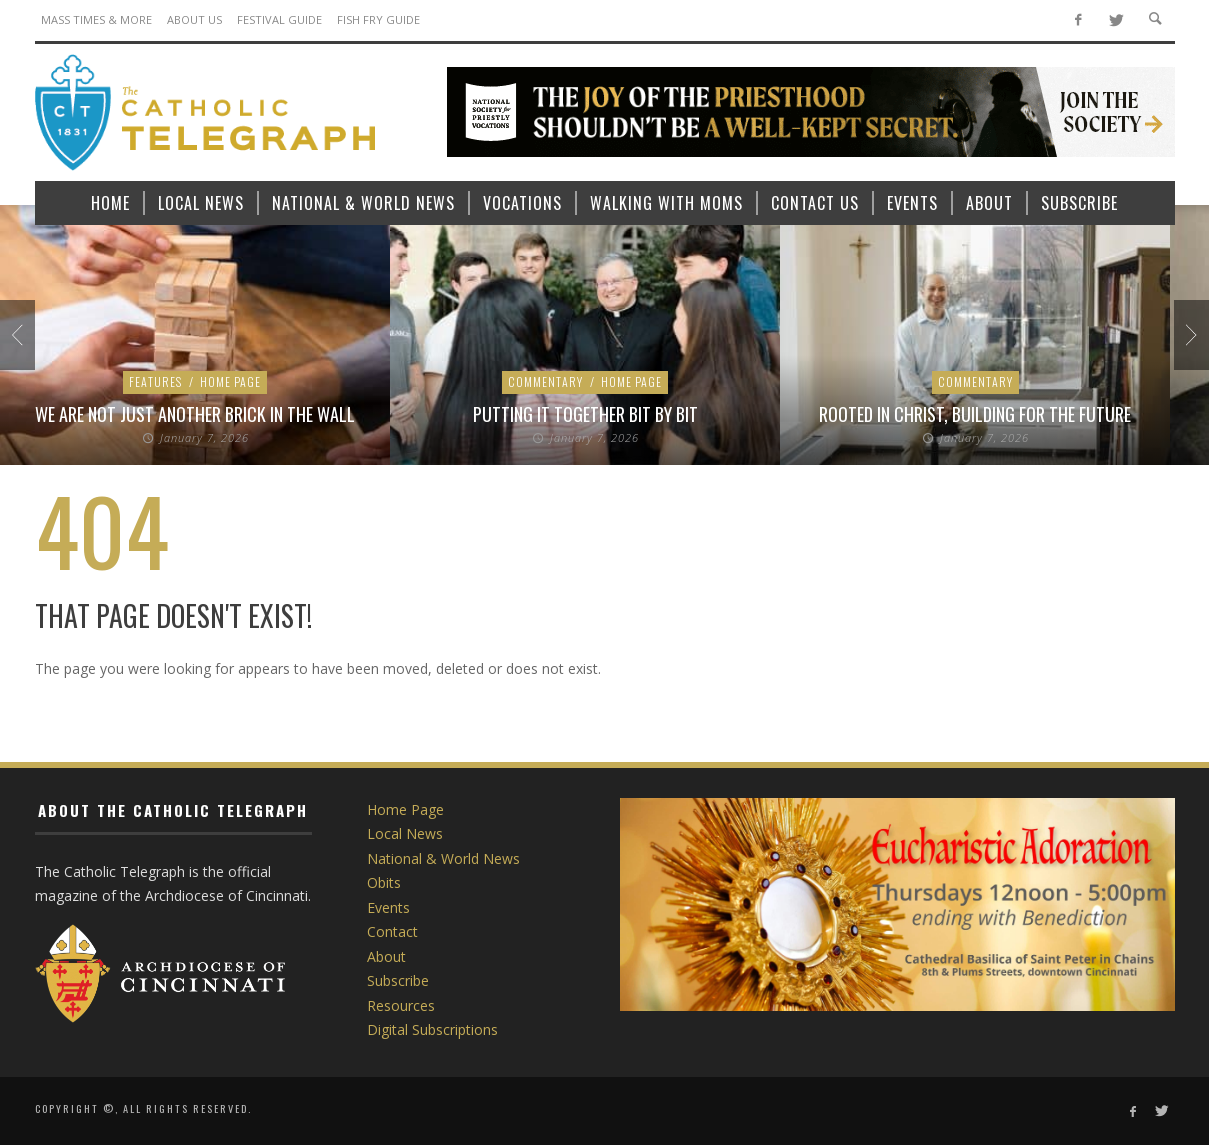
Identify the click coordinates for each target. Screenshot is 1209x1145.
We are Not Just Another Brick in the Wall (195, 414)
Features (155, 381)
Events (388, 907)
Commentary (545, 381)
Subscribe (398, 980)
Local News (405, 833)
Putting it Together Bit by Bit (585, 414)
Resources (401, 1005)
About (386, 956)
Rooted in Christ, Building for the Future (975, 414)
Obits (384, 882)
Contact (392, 931)
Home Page (230, 381)
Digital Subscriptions (432, 1029)
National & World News (443, 858)
